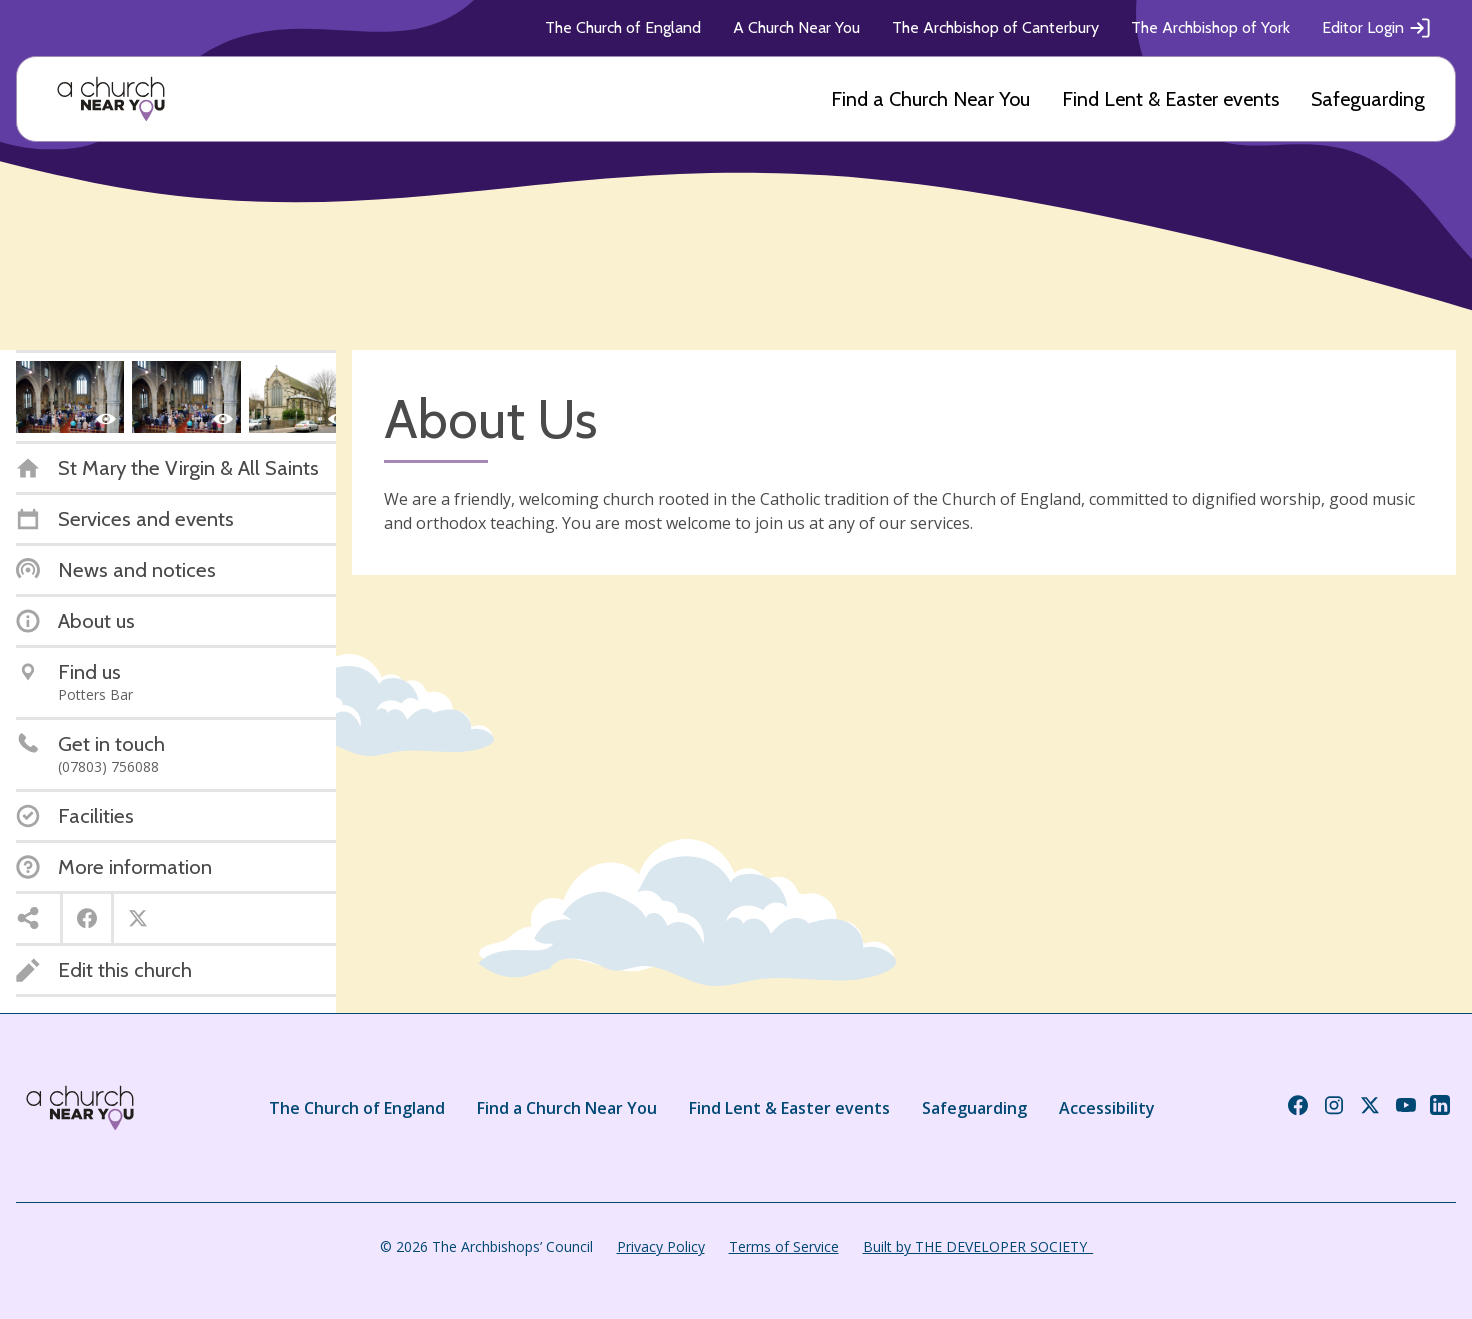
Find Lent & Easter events (1170, 99)
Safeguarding (1368, 99)
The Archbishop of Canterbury (995, 27)
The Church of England (623, 27)
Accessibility (1107, 1108)
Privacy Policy (661, 1246)
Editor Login (1377, 28)
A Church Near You (796, 27)
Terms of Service (784, 1246)
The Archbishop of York (1210, 27)
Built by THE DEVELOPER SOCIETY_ (978, 1246)
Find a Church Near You (930, 99)
